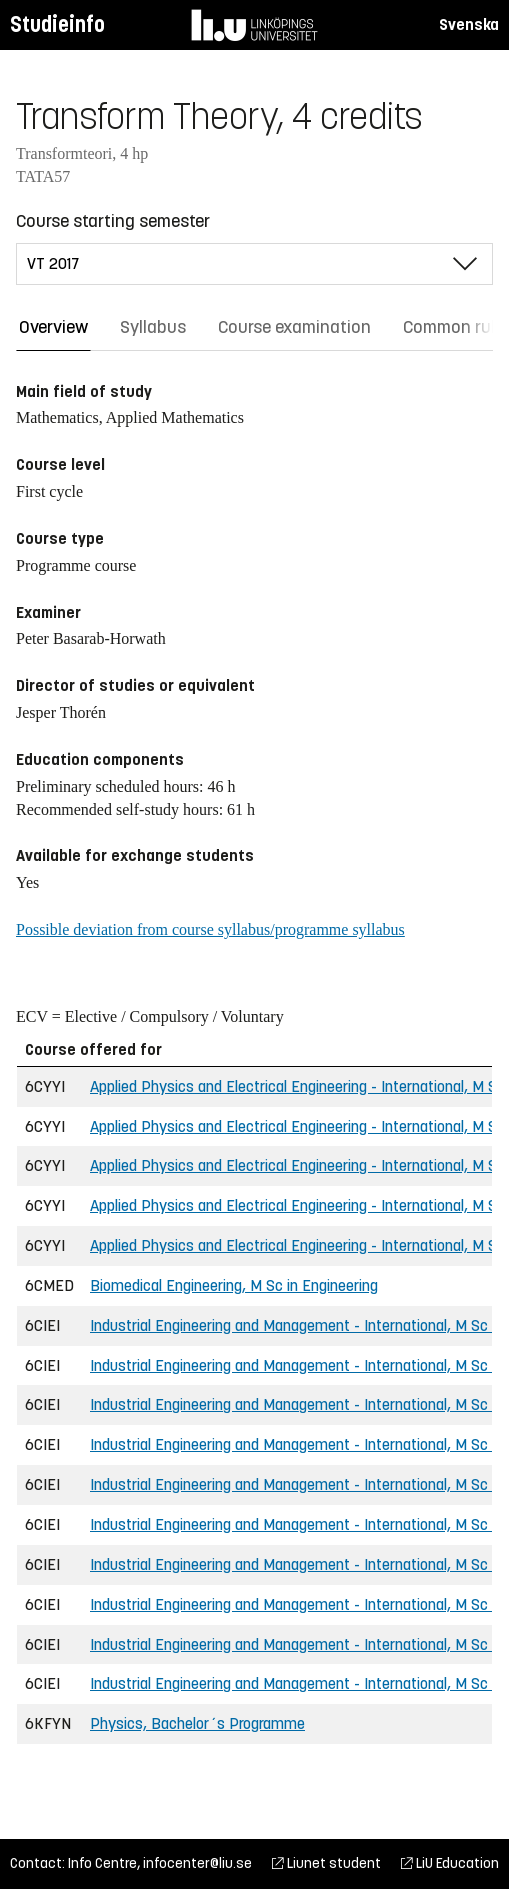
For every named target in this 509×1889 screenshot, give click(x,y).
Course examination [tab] (294, 327)
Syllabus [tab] (153, 327)
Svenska (469, 24)
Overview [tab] (53, 327)
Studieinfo (57, 24)
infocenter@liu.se (197, 1863)
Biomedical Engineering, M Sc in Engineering (234, 1285)
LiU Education (450, 1863)
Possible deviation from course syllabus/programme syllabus (210, 929)
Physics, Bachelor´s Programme (197, 1723)
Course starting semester (113, 221)
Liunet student (326, 1863)
